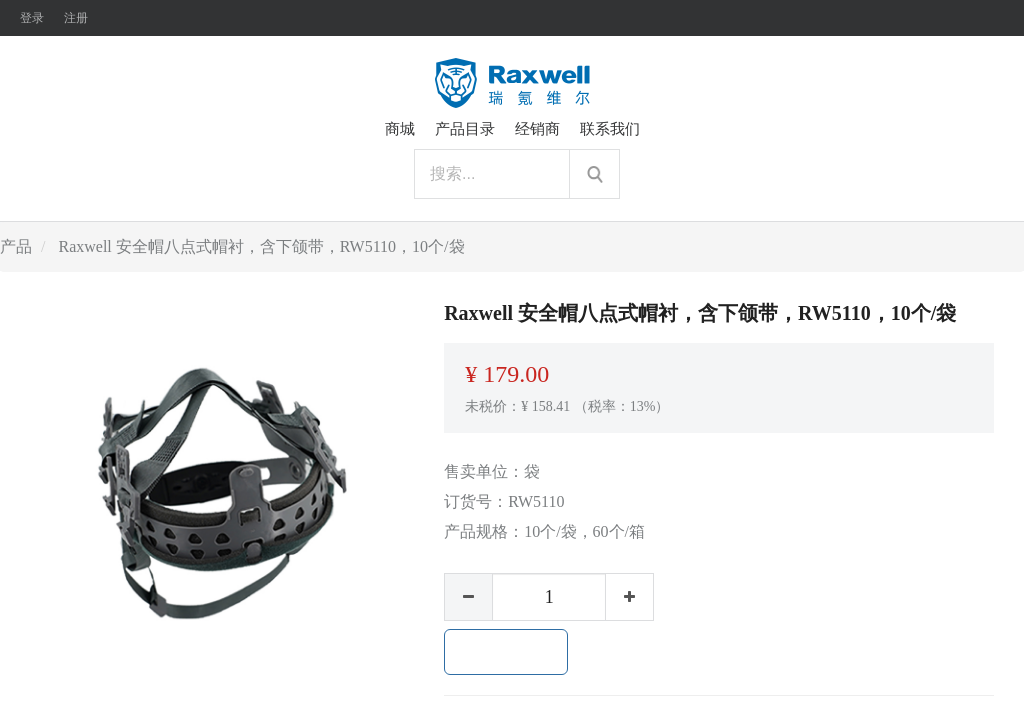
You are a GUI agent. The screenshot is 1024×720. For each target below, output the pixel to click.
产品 (16, 246)
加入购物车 (506, 652)
